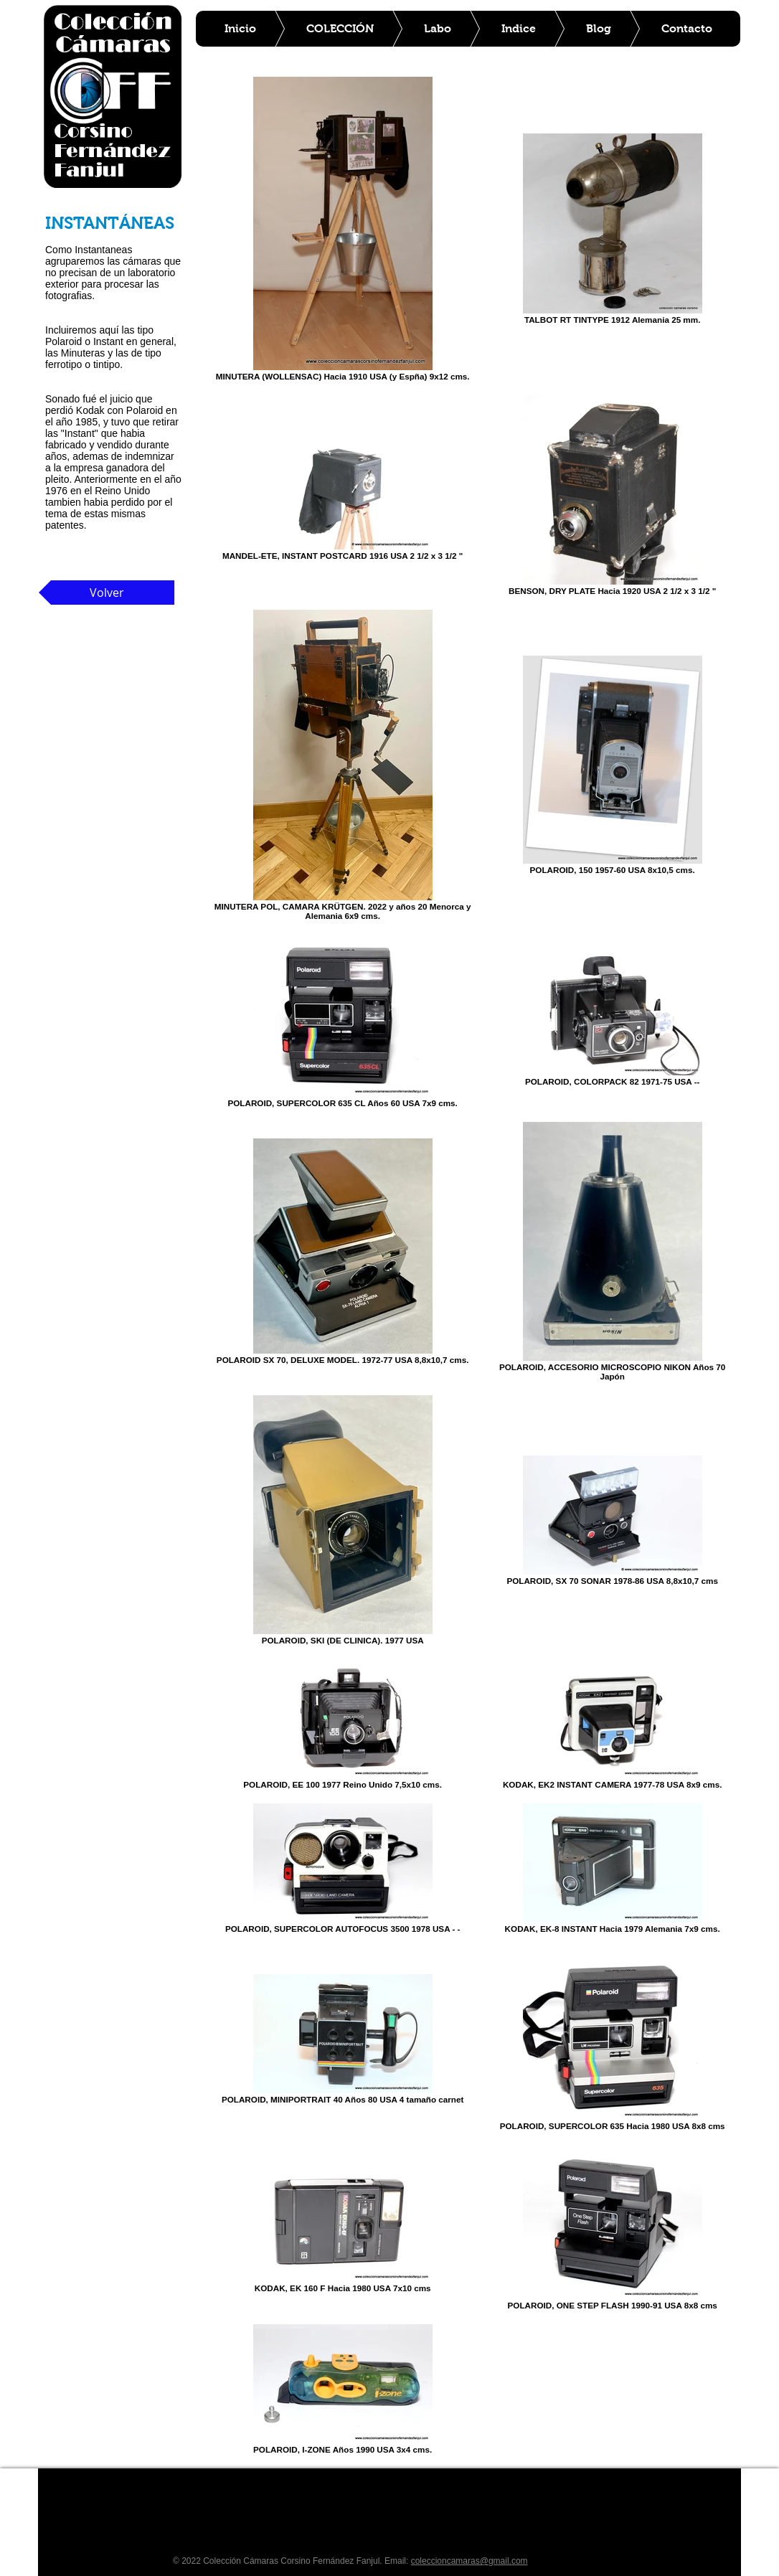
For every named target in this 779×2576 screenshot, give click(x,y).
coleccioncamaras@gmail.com (469, 2561)
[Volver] (106, 592)
